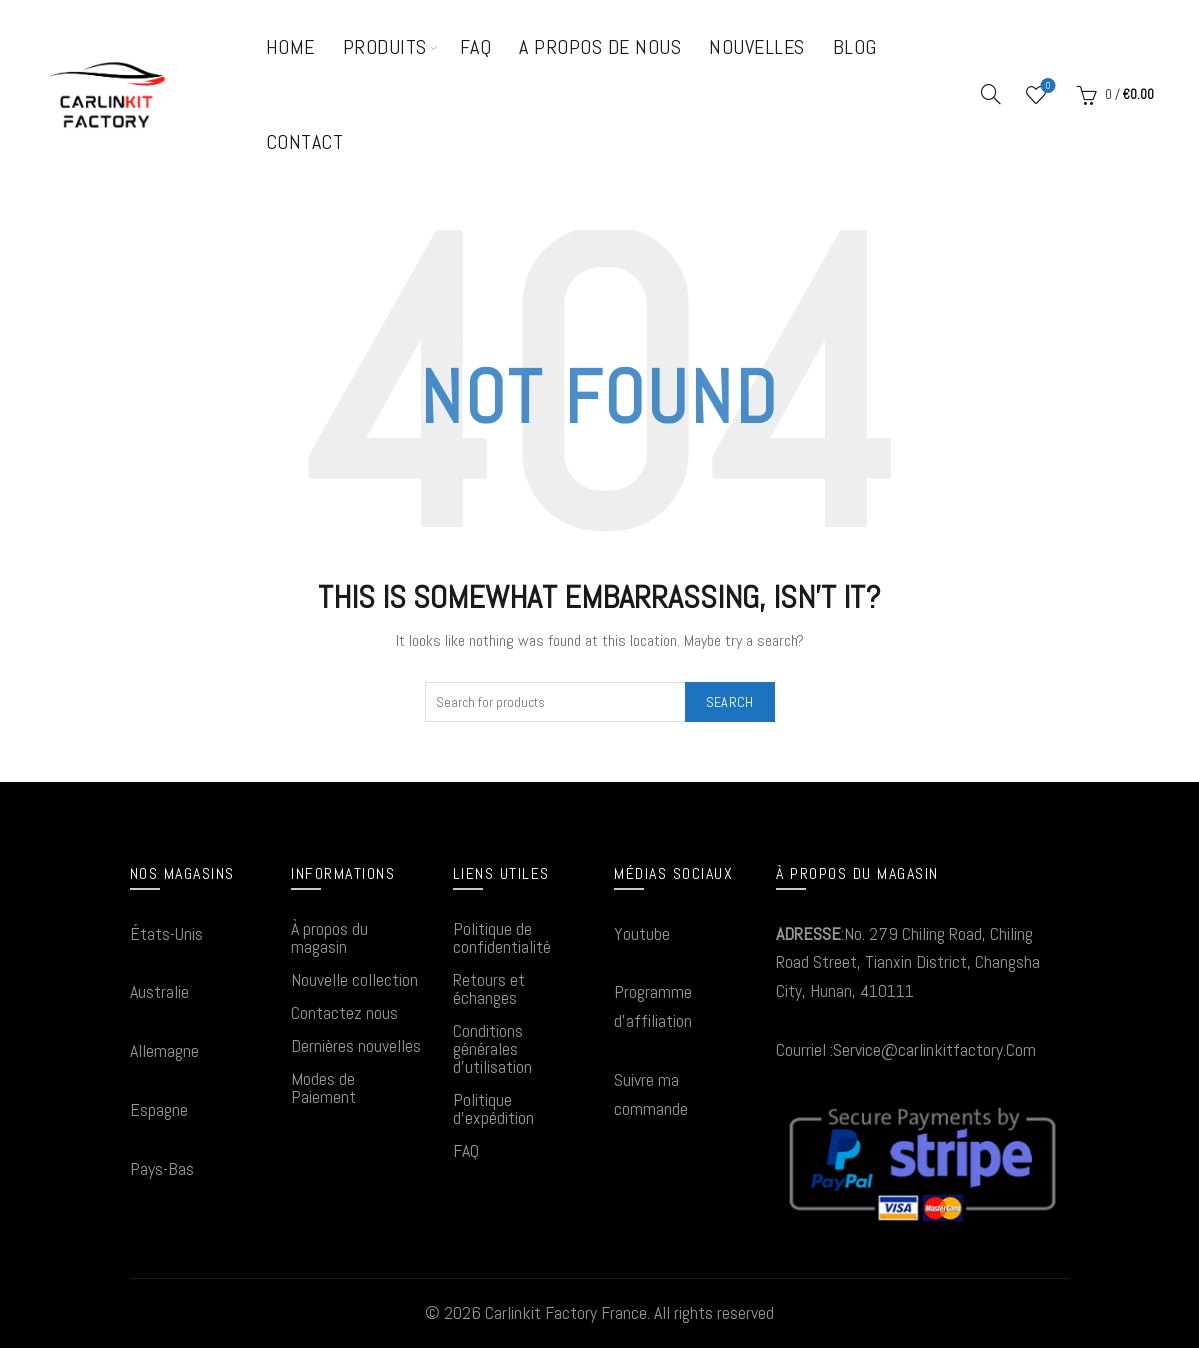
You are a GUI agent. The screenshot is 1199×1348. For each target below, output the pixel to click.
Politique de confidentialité (502, 937)
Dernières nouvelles (356, 1045)
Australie (159, 991)
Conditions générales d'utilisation (492, 1048)
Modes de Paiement (323, 1087)
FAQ (476, 47)
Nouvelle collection (354, 979)
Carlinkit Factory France (566, 1312)
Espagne (159, 1109)
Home (290, 47)
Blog (855, 47)
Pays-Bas (162, 1168)
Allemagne (164, 1050)
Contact (305, 142)
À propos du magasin (329, 937)
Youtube (642, 933)
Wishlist (1046, 86)
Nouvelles (757, 47)
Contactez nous (344, 1012)
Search (730, 702)
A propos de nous (600, 47)
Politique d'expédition (493, 1108)
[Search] (991, 94)
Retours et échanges (489, 988)
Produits (385, 47)
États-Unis (166, 933)
